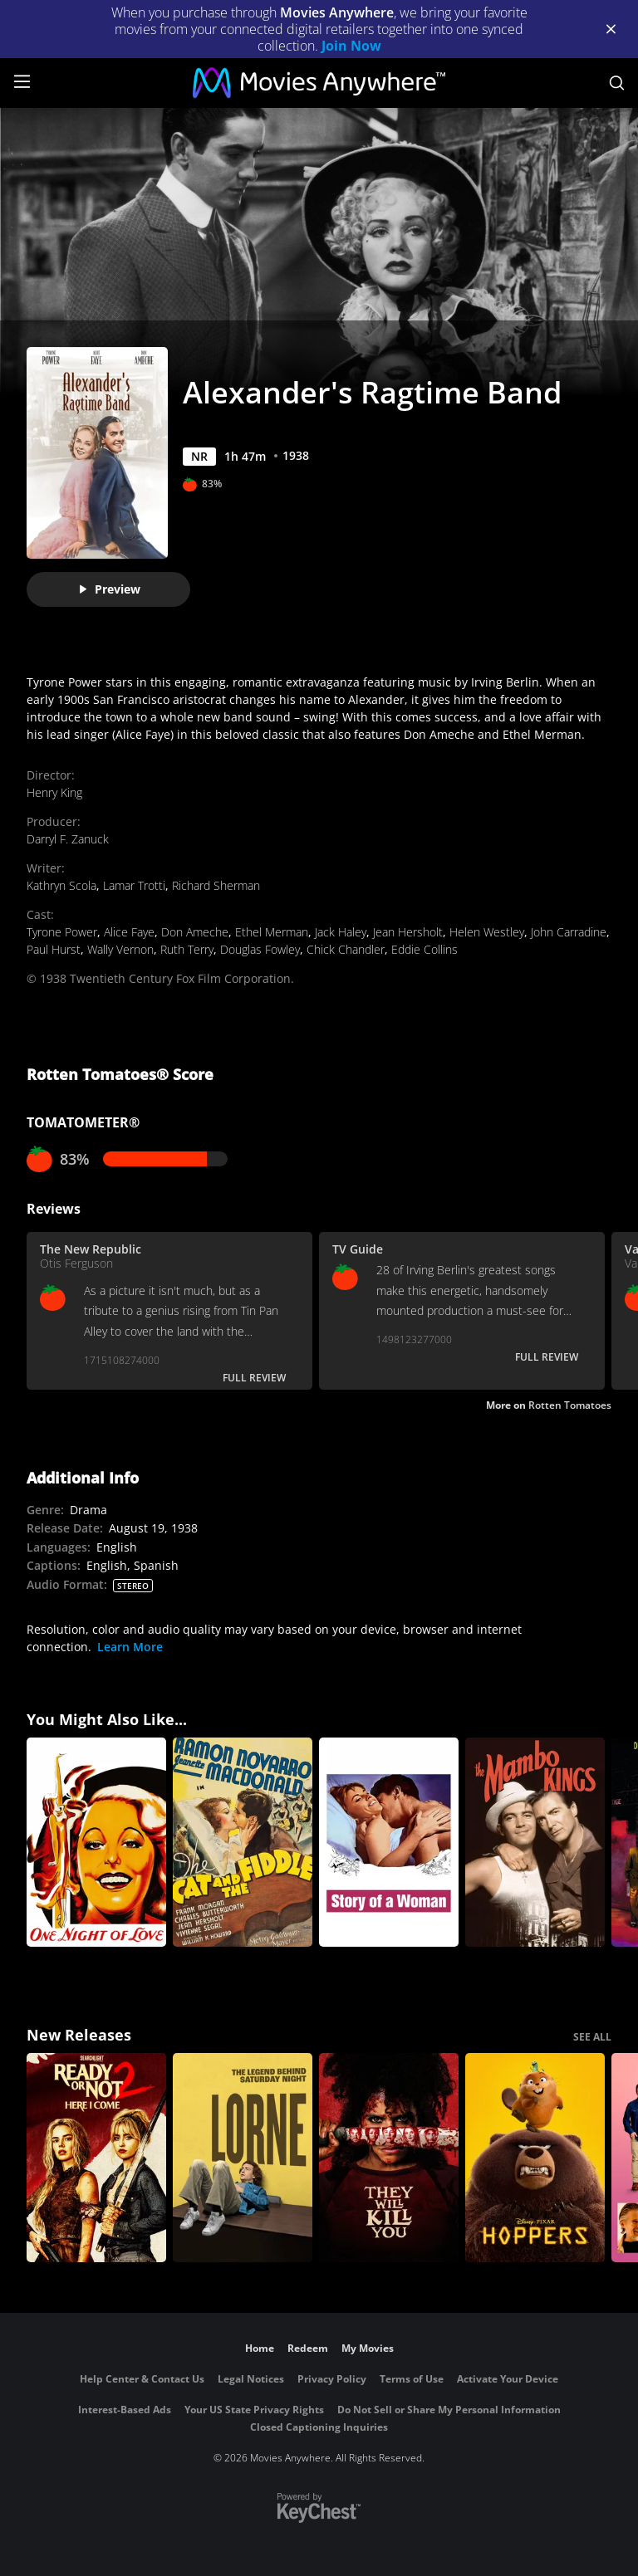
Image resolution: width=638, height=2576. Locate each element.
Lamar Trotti (134, 885)
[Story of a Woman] (389, 1842)
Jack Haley (340, 932)
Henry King (54, 792)
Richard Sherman (216, 885)
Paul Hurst (54, 949)
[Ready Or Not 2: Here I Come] (96, 2157)
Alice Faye (129, 932)
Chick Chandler (346, 949)
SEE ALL (592, 2037)
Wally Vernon (120, 949)
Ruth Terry (186, 949)
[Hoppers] (535, 2157)
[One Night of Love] (96, 1842)
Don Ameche (194, 932)
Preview (108, 589)
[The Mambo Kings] (535, 1842)
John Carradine (568, 932)
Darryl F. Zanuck (68, 839)
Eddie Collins (424, 949)
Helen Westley (486, 932)
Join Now (351, 46)
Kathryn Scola (61, 885)
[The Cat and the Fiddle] (242, 1842)
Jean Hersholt (408, 932)
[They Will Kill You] (389, 2157)
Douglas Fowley (260, 949)
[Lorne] (242, 2157)
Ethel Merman (271, 932)
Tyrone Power (62, 932)
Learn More (130, 1647)
